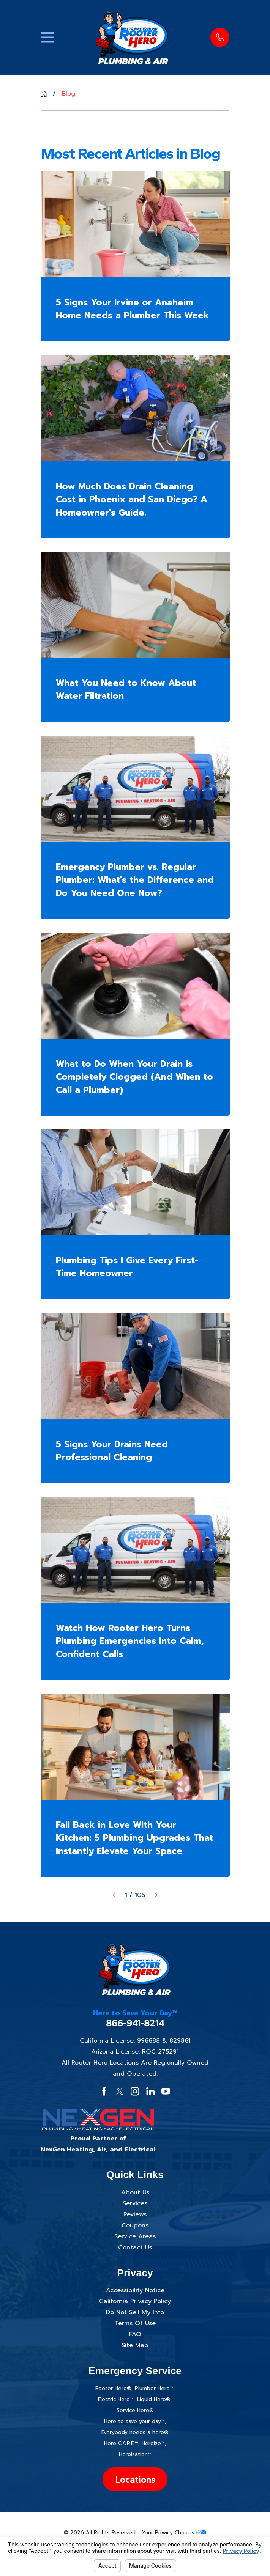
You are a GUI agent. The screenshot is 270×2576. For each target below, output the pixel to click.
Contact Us (135, 2247)
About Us (135, 2192)
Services (135, 2203)
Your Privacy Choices (174, 2533)
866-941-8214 (135, 2023)
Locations (135, 2479)
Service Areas (135, 2236)
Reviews (135, 2214)
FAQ (135, 2334)
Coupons (135, 2225)
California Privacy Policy (135, 2301)
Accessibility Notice (135, 2290)
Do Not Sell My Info (135, 2312)
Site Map (135, 2345)
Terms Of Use (135, 2323)
